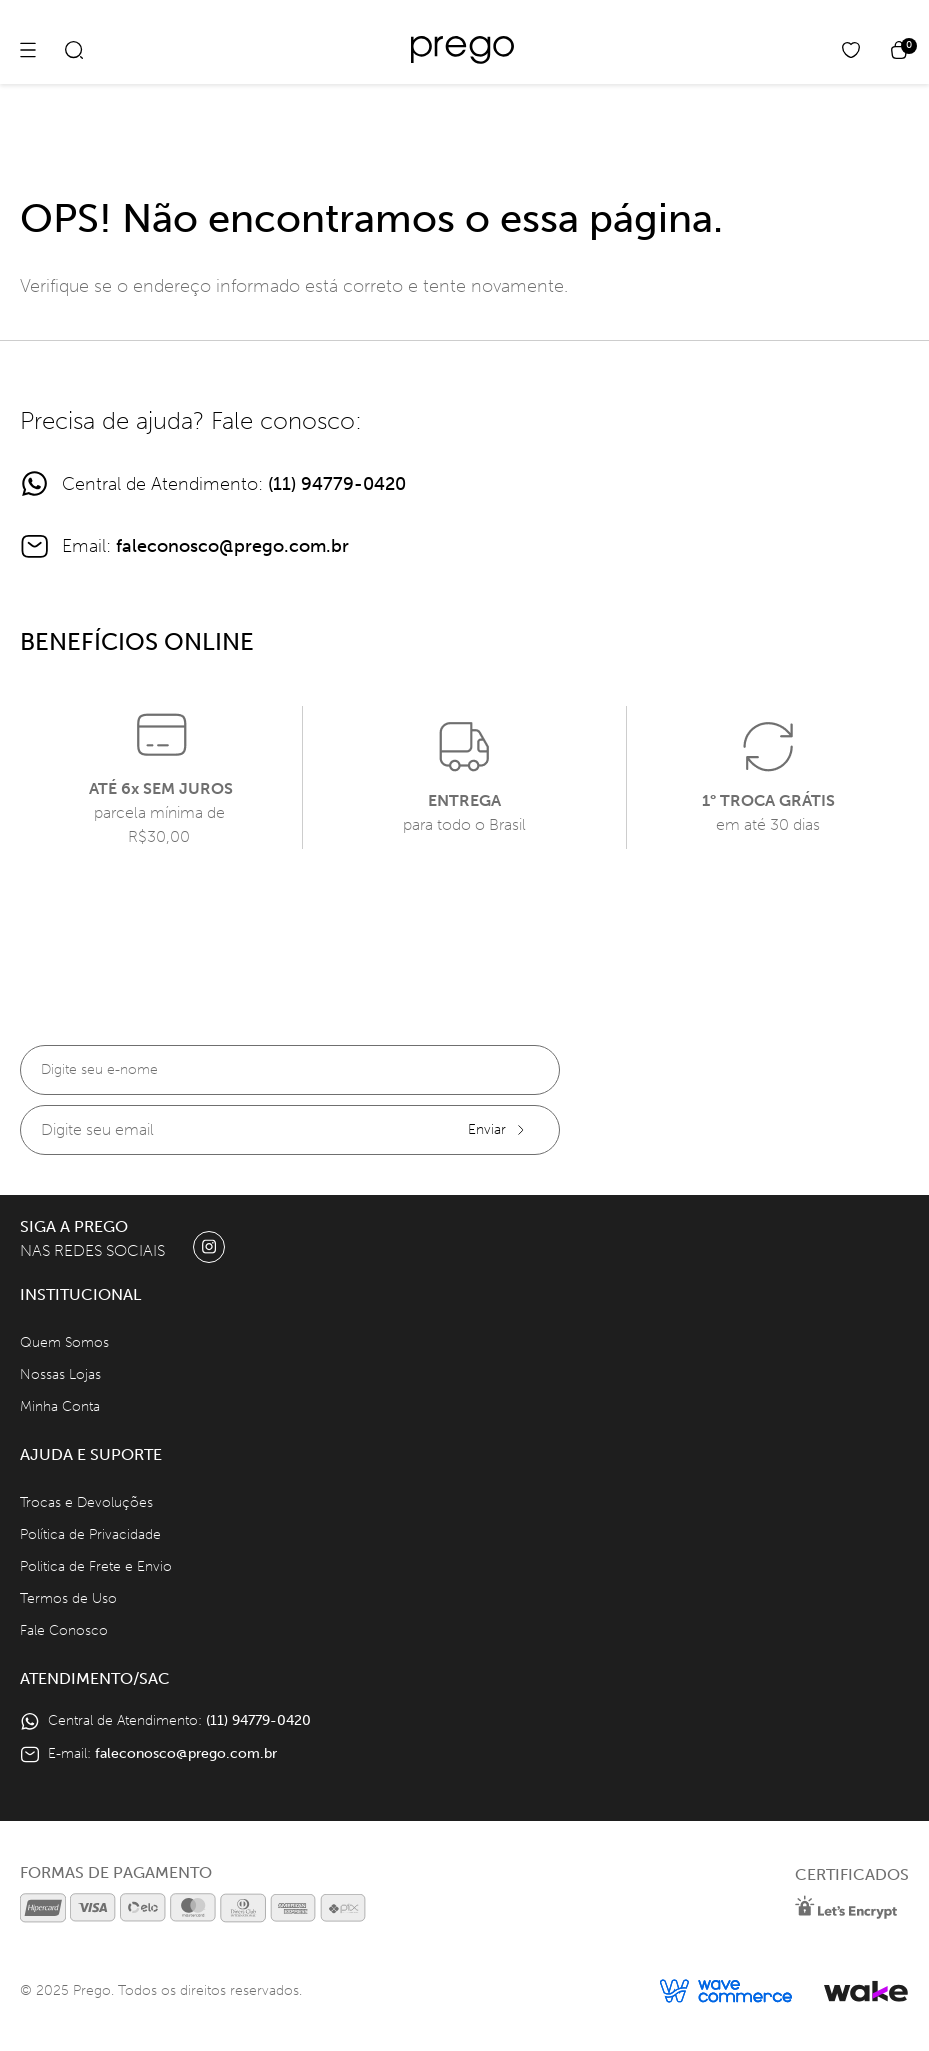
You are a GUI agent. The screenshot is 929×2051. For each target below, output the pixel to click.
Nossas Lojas (60, 1374)
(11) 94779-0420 (337, 484)
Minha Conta (60, 1406)
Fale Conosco (64, 1630)
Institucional (80, 1294)
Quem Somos (64, 1342)
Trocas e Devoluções (86, 1502)
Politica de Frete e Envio (96, 1566)
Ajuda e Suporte (91, 1454)
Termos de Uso (68, 1598)
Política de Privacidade (90, 1534)
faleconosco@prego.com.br (232, 546)
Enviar (497, 1129)
